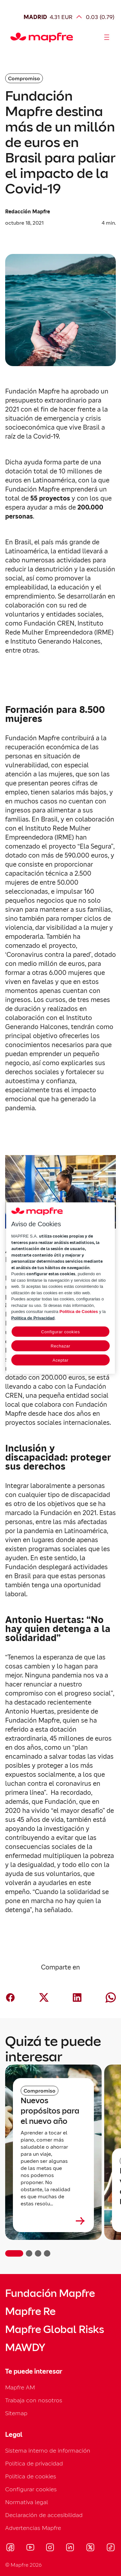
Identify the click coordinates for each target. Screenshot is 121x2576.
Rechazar (60, 1346)
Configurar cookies (31, 2489)
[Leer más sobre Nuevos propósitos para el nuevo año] (53, 2220)
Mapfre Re (30, 2311)
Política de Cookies (78, 1311)
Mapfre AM (20, 2387)
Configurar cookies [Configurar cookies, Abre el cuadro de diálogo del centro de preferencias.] (60, 1331)
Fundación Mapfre (50, 2293)
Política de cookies (30, 2476)
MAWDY (25, 2347)
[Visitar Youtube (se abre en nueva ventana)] (30, 2548)
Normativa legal (26, 2502)
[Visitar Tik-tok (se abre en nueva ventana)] (110, 2548)
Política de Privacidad (33, 1317)
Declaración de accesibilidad (44, 2515)
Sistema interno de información (47, 2450)
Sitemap (16, 2413)
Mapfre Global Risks (54, 2329)
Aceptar (60, 1360)
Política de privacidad (34, 2463)
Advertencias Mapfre (33, 2528)
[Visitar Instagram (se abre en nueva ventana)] (50, 2548)
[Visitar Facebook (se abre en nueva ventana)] (10, 2548)
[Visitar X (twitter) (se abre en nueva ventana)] (90, 2548)
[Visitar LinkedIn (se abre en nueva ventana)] (70, 2548)
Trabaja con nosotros (33, 2400)
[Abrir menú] (107, 37)
